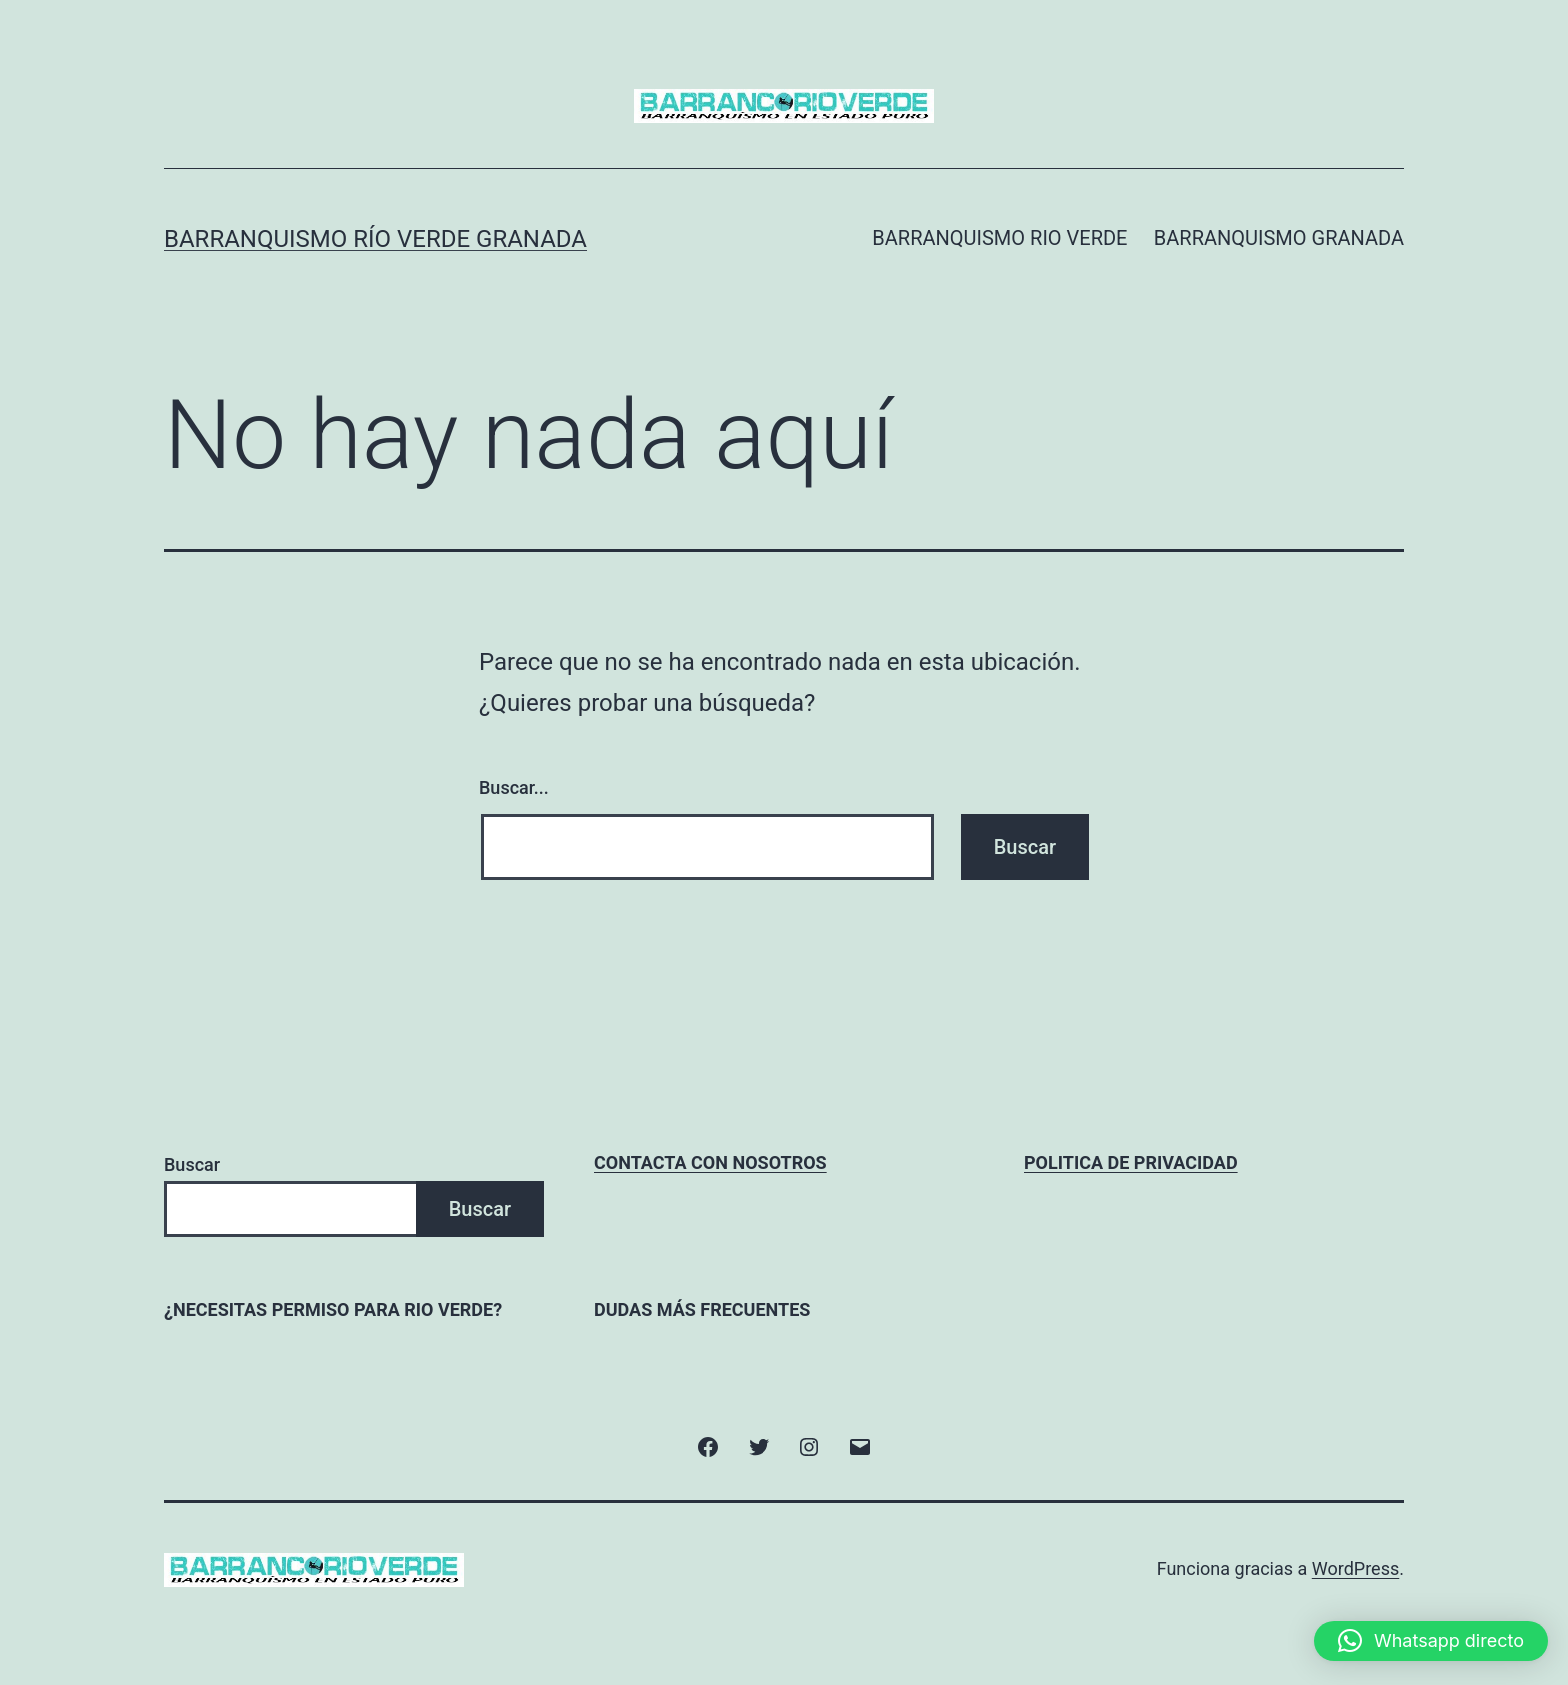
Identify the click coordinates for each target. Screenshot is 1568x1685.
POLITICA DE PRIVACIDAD (1131, 1162)
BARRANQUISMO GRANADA (1279, 238)
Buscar (192, 1164)
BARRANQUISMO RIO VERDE (999, 238)
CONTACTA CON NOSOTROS (710, 1162)
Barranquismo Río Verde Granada (375, 239)
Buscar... (514, 787)
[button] (1431, 1641)
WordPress (1355, 1568)
